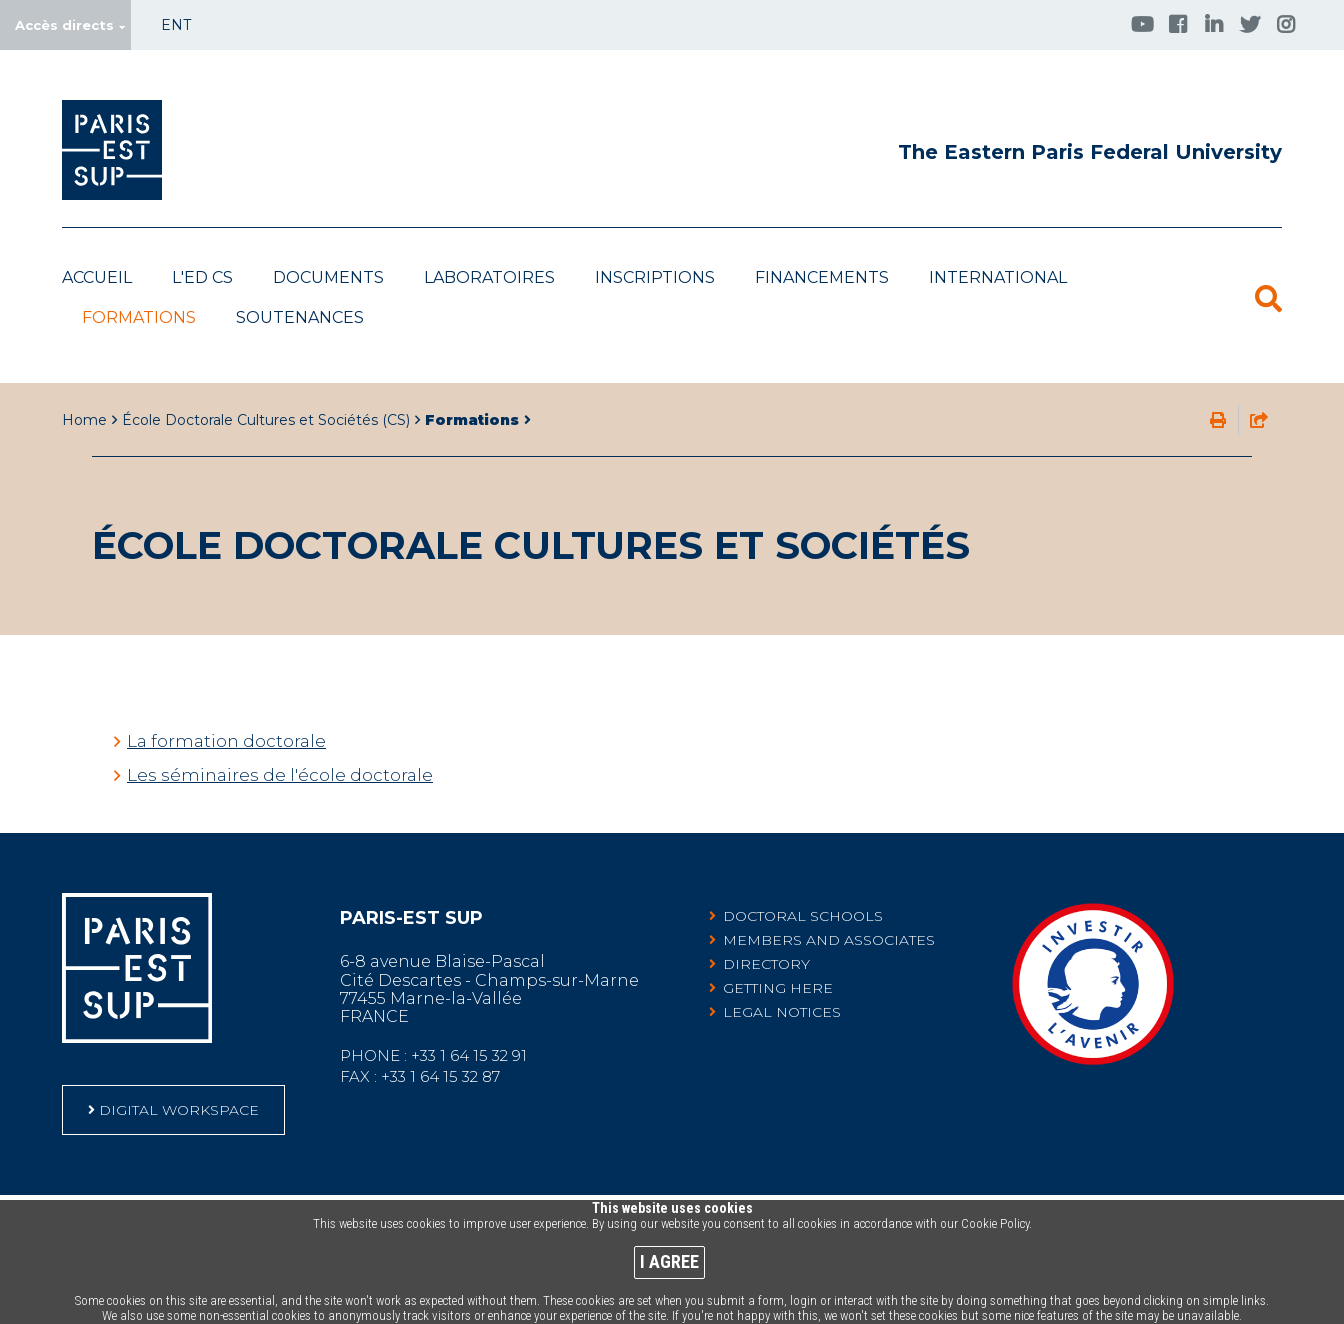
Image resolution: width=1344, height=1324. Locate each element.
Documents (328, 277)
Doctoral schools (803, 886)
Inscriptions (655, 277)
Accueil (97, 277)
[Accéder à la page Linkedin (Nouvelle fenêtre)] (1214, 24)
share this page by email (1259, 390)
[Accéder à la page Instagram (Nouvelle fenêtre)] (1286, 24)
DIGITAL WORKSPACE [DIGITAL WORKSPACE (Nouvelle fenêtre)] (179, 1080)
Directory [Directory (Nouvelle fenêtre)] (766, 934)
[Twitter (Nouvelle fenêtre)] (1250, 24)
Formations (139, 317)
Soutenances (300, 317)
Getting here (778, 958)
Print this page (1218, 390)
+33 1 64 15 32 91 (469, 1025)
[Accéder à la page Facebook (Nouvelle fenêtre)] (1178, 24)
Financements (822, 277)
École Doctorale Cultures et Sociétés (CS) (266, 390)
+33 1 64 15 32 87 (440, 1046)
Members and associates (829, 910)
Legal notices (782, 982)
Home (84, 390)
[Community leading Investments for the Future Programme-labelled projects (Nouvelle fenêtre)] (1093, 1031)
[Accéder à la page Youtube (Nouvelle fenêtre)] (1142, 24)
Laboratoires (489, 277)
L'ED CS (202, 277)
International (998, 277)
